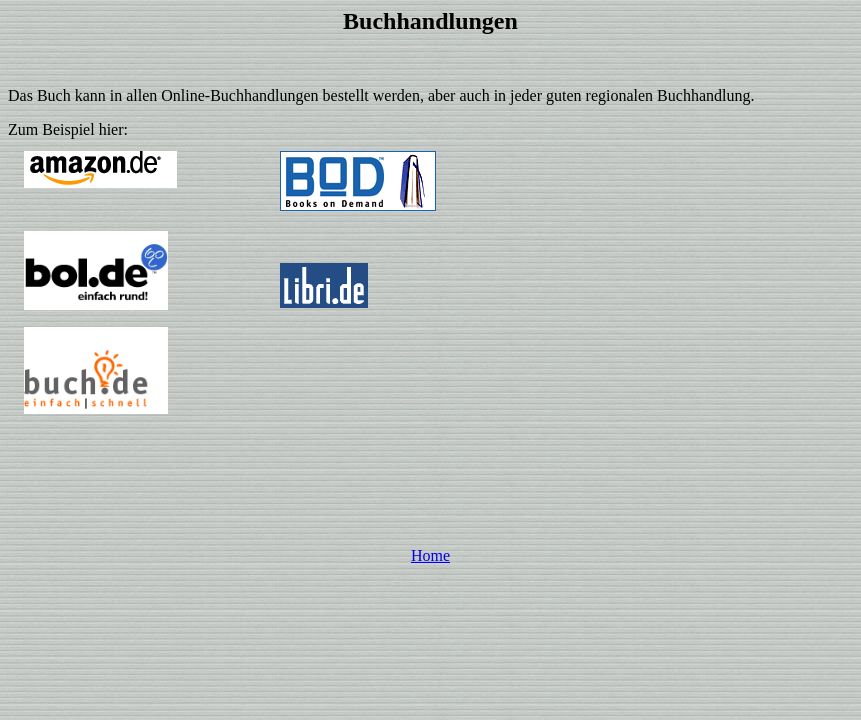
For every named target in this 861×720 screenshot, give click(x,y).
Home (430, 555)
